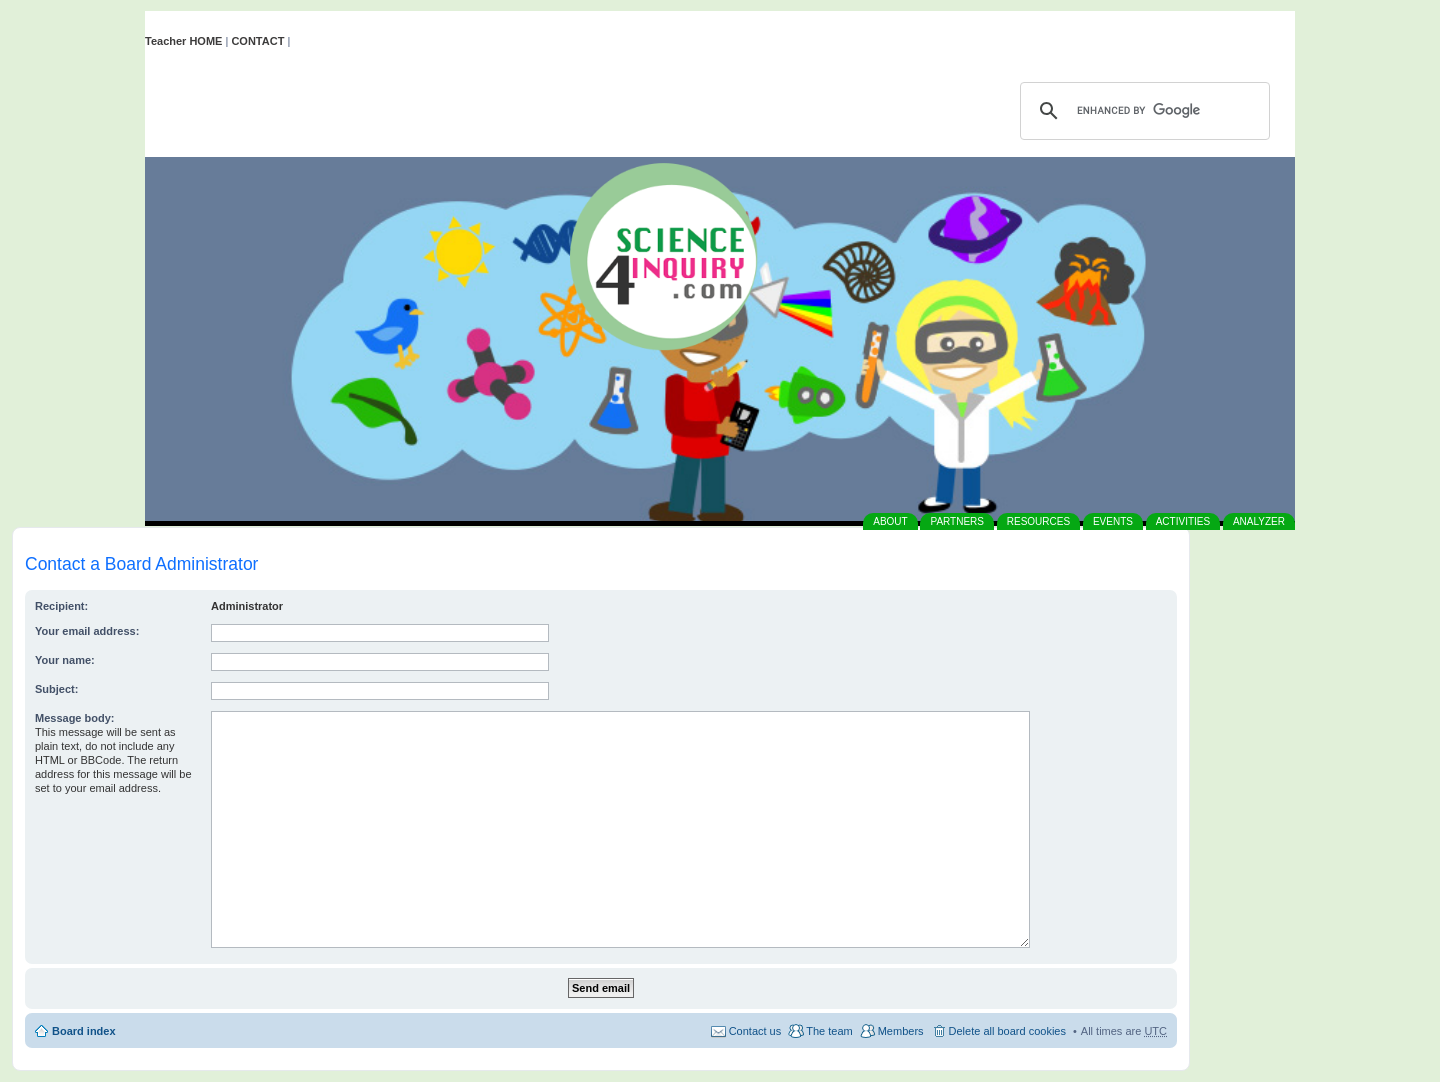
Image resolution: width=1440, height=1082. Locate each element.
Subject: (56, 689)
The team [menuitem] (829, 1031)
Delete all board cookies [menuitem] (1007, 1031)
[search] (1142, 111)
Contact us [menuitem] (755, 1031)
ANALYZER (1259, 521)
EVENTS (1113, 521)
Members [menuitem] (901, 1031)
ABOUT (890, 521)
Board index (84, 1031)
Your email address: (87, 631)
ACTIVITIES (1183, 521)
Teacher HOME (183, 41)
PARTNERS (957, 521)
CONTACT (257, 41)
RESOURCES (1038, 521)
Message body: (74, 718)
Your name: (65, 660)
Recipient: (61, 606)
